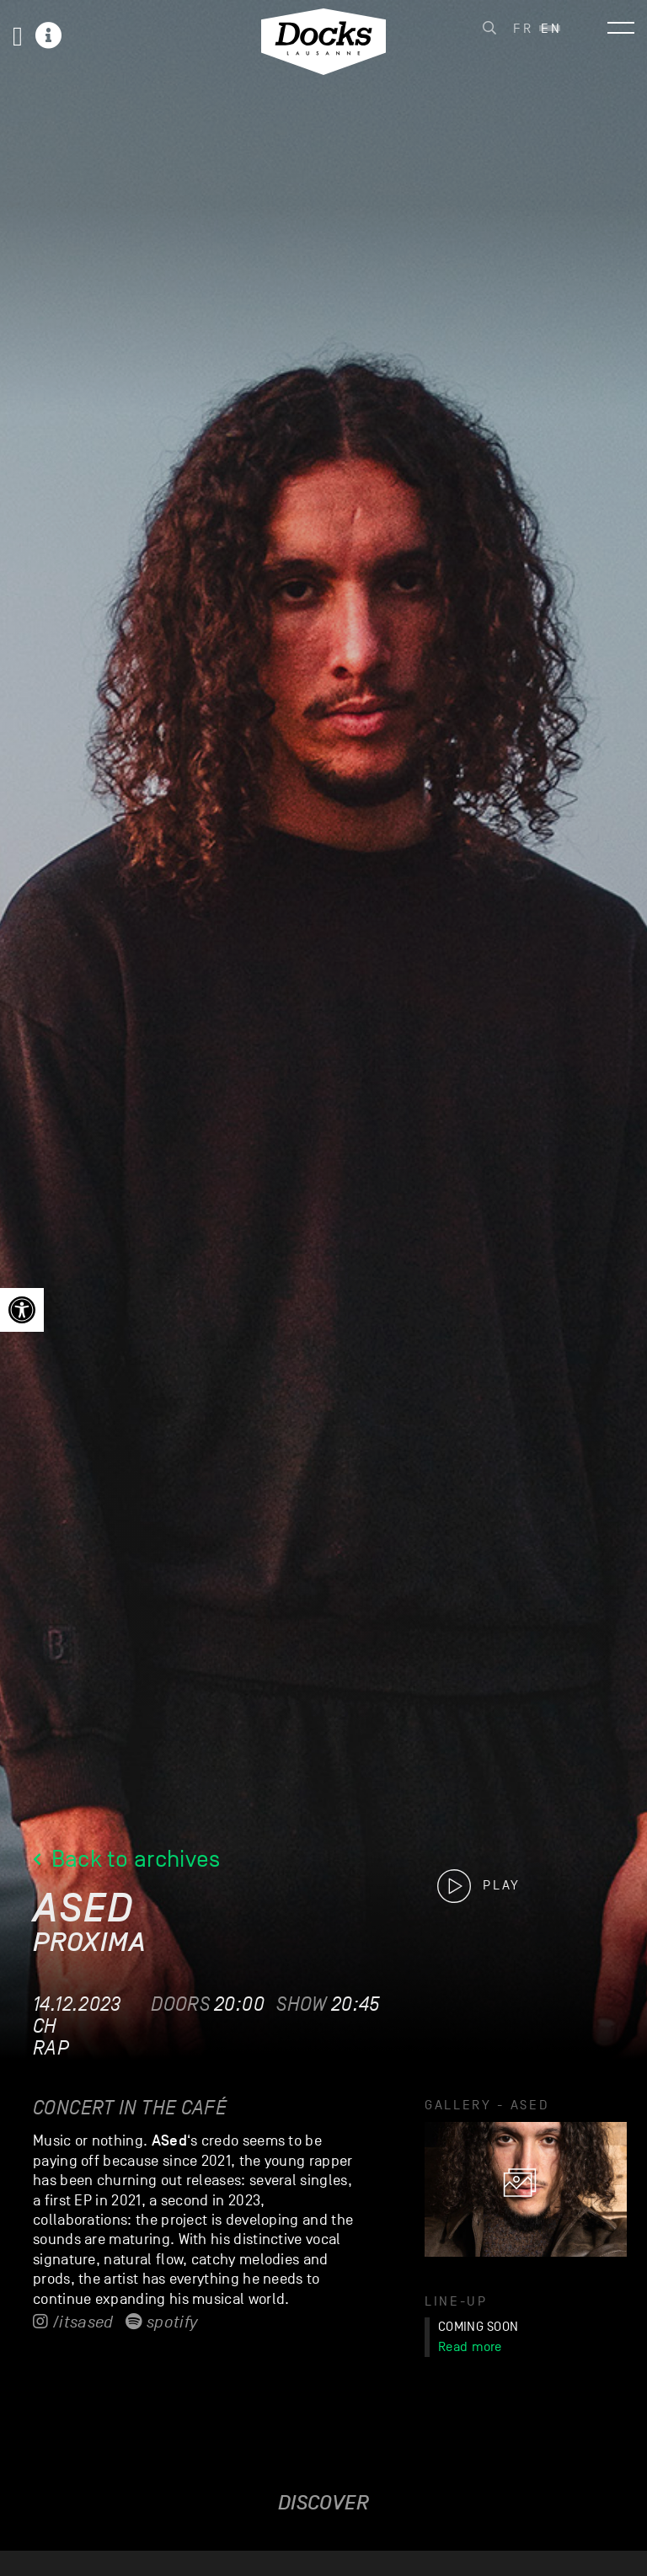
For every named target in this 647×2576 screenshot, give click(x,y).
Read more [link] (470, 2346)
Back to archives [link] (127, 1859)
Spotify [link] (161, 2322)
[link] (22, 1310)
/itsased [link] (73, 2322)
